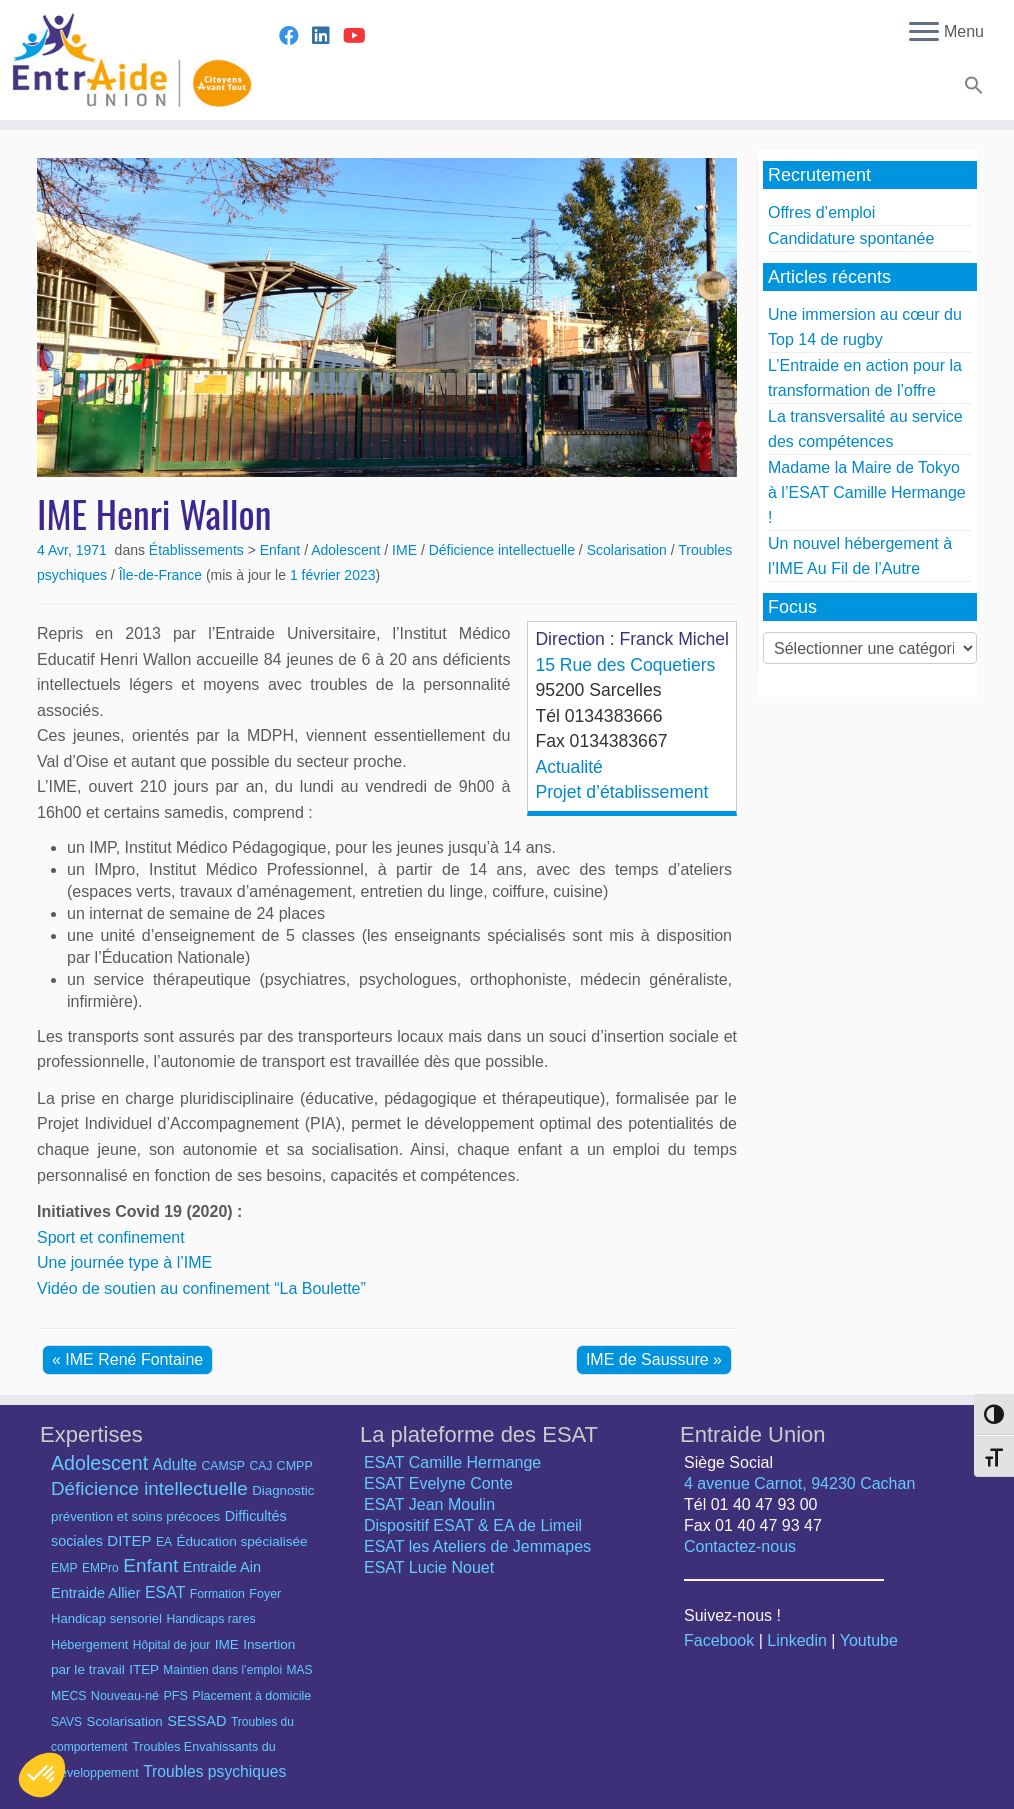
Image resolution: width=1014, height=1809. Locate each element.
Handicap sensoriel (106, 1618)
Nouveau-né (125, 1696)
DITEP (129, 1540)
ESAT (165, 1592)
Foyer (265, 1594)
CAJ (260, 1466)
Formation (217, 1594)
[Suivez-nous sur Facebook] (295, 36)
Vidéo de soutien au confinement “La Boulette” (201, 1288)
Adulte (175, 1464)
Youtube (869, 1640)
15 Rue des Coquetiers (625, 665)
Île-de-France (162, 575)
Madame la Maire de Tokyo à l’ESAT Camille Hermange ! (867, 492)
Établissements (198, 550)
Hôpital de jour (171, 1645)
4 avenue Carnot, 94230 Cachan (799, 1483)
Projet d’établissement (621, 792)
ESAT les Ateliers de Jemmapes (477, 1546)
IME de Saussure (649, 1359)
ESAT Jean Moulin (429, 1504)
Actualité (568, 767)
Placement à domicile (251, 1696)
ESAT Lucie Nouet (429, 1567)
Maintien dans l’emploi (222, 1670)
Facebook (719, 1640)
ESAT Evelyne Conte (438, 1483)
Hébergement (89, 1644)
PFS (176, 1696)
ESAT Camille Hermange (452, 1462)
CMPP (295, 1466)
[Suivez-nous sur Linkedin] (327, 36)
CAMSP (223, 1466)
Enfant (282, 550)
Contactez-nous (740, 1546)
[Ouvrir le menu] (924, 33)
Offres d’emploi (821, 212)
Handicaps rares (210, 1619)
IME (406, 550)
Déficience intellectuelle (504, 550)
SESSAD (196, 1721)
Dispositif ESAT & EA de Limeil (473, 1525)
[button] (971, 89)
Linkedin (797, 1640)
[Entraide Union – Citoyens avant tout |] (118, 60)
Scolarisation (629, 550)
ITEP (144, 1669)
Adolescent (347, 550)
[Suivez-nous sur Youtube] (361, 36)
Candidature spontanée (851, 238)
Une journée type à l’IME (124, 1262)
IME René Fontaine (134, 1359)
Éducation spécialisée (241, 1541)
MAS (300, 1670)
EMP (64, 1568)
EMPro (100, 1568)
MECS (68, 1696)
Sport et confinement (111, 1237)
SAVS (66, 1722)
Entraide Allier (95, 1593)
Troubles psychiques (214, 1771)
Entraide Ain (222, 1567)
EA (164, 1542)
